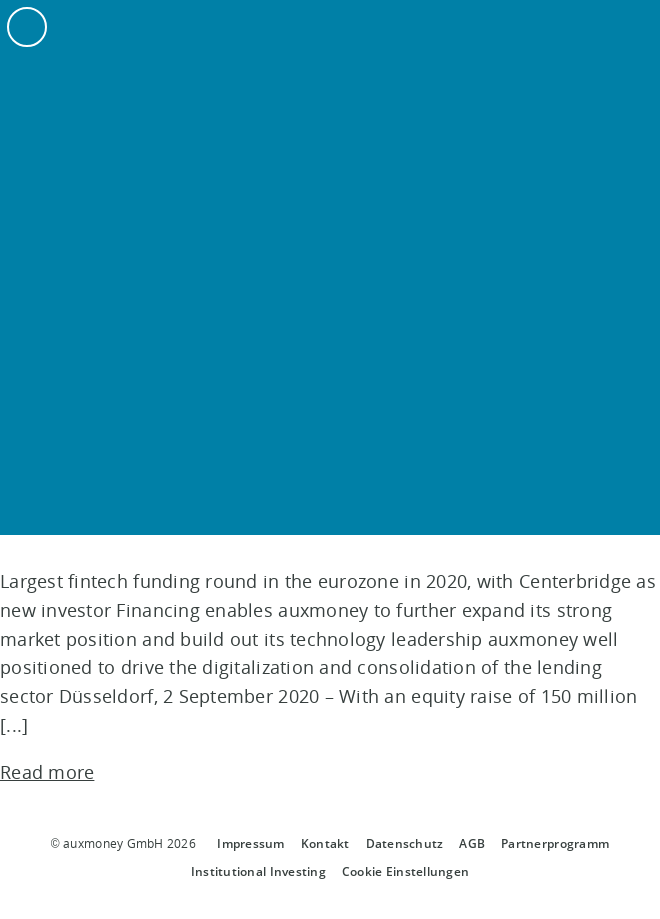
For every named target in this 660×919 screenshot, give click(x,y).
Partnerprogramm (555, 843)
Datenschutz (405, 843)
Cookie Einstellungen (405, 871)
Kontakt (325, 843)
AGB (472, 843)
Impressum (250, 843)
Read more (47, 772)
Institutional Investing (258, 871)
